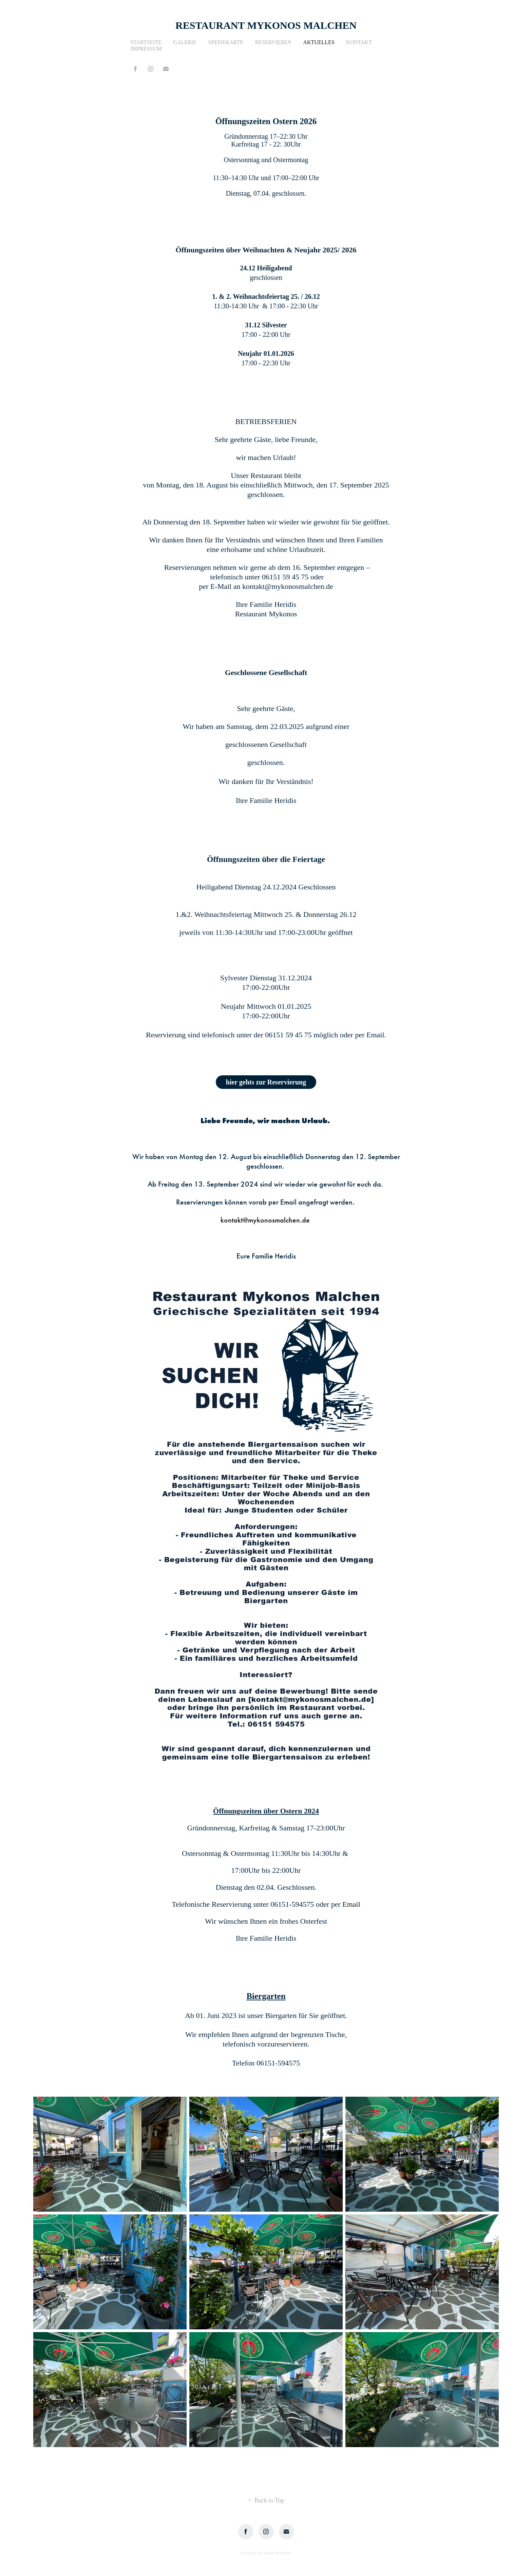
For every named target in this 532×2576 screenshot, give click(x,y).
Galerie (184, 42)
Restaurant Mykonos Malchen (266, 25)
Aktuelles (318, 42)
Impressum (146, 49)
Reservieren (273, 42)
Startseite (146, 42)
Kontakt (359, 42)
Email (351, 1904)
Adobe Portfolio (277, 2552)
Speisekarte (225, 42)
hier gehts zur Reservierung (266, 1082)
